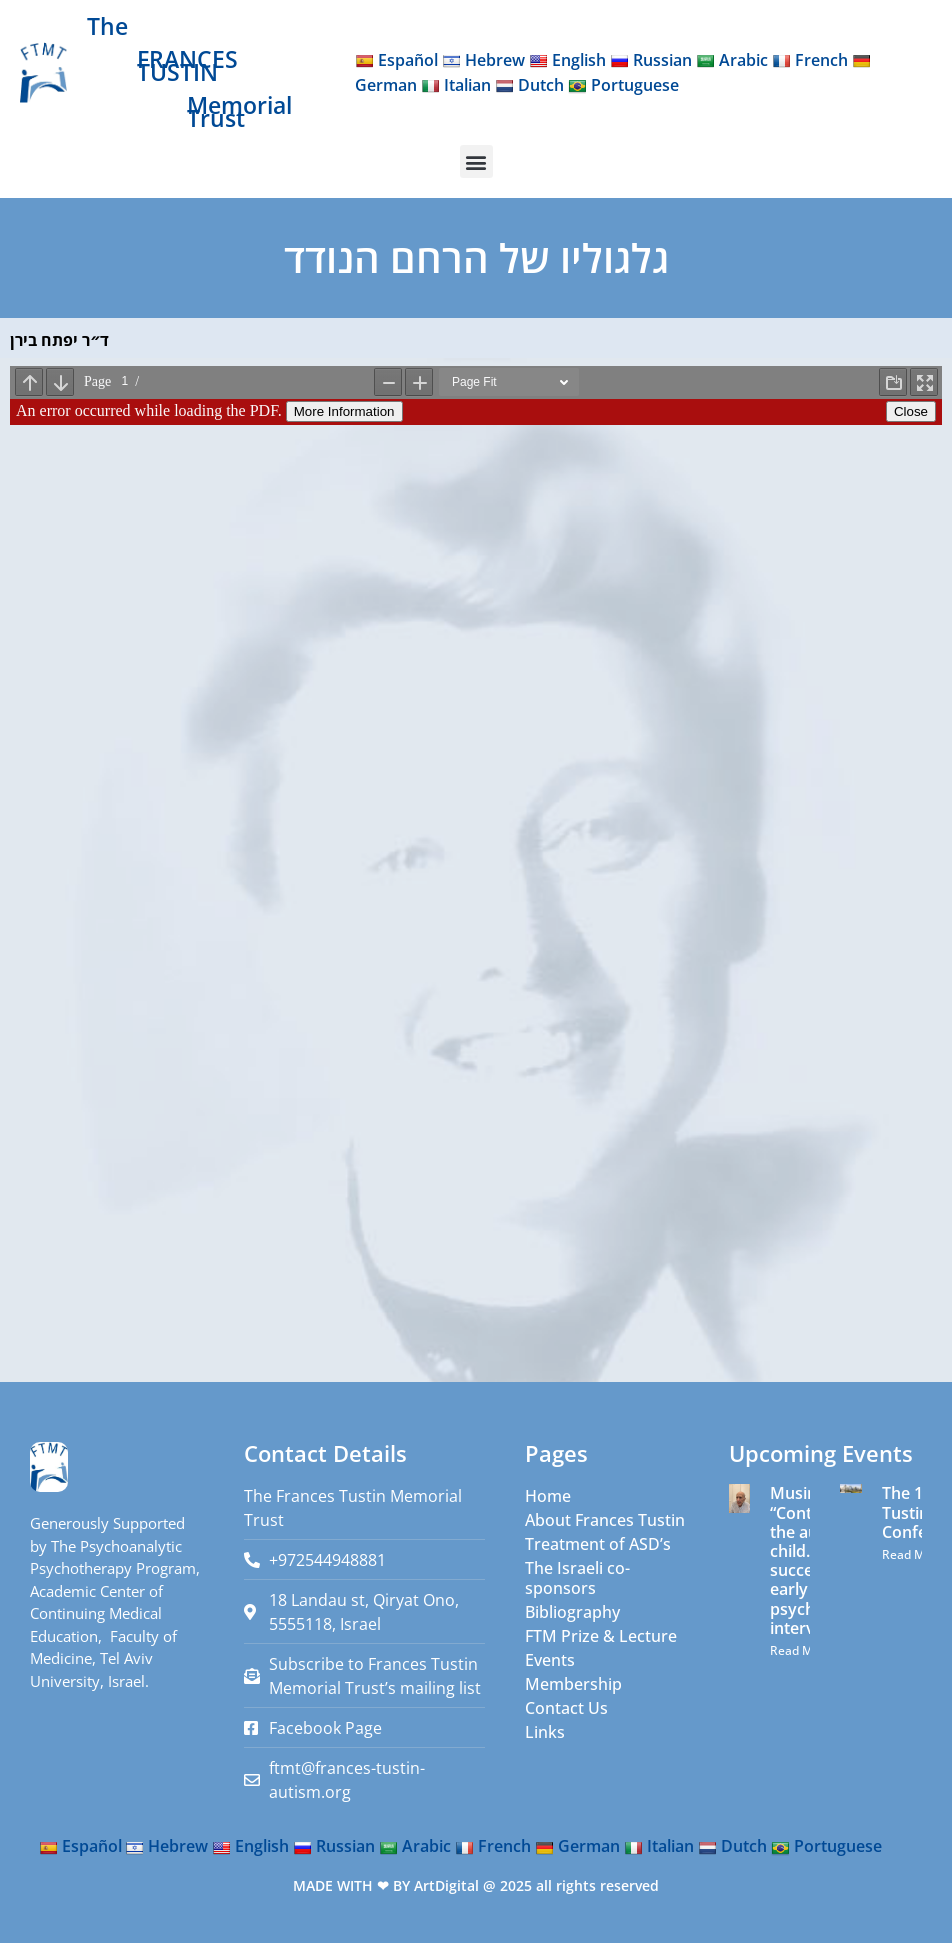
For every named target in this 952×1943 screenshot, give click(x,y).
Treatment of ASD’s (598, 1544)
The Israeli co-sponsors (577, 1578)
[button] (476, 161)
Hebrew (483, 60)
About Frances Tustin (605, 1520)
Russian (651, 60)
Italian (456, 85)
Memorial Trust (239, 111)
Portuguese (623, 85)
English (567, 60)
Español (396, 60)
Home (548, 1496)
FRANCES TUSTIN (187, 65)
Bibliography (572, 1612)
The (107, 26)
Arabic (732, 60)
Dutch (529, 85)
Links (545, 1732)
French (810, 60)
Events (550, 1660)
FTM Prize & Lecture (601, 1636)
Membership (573, 1684)
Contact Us (566, 1708)
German (577, 1846)
